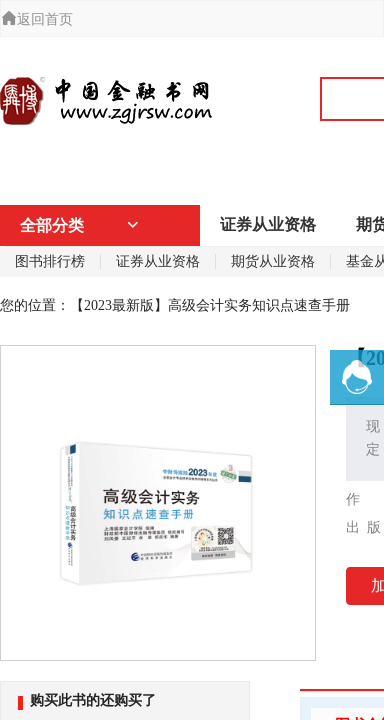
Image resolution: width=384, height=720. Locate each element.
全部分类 (80, 225)
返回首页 (37, 19)
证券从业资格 (268, 224)
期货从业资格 (273, 261)
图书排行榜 (50, 261)
